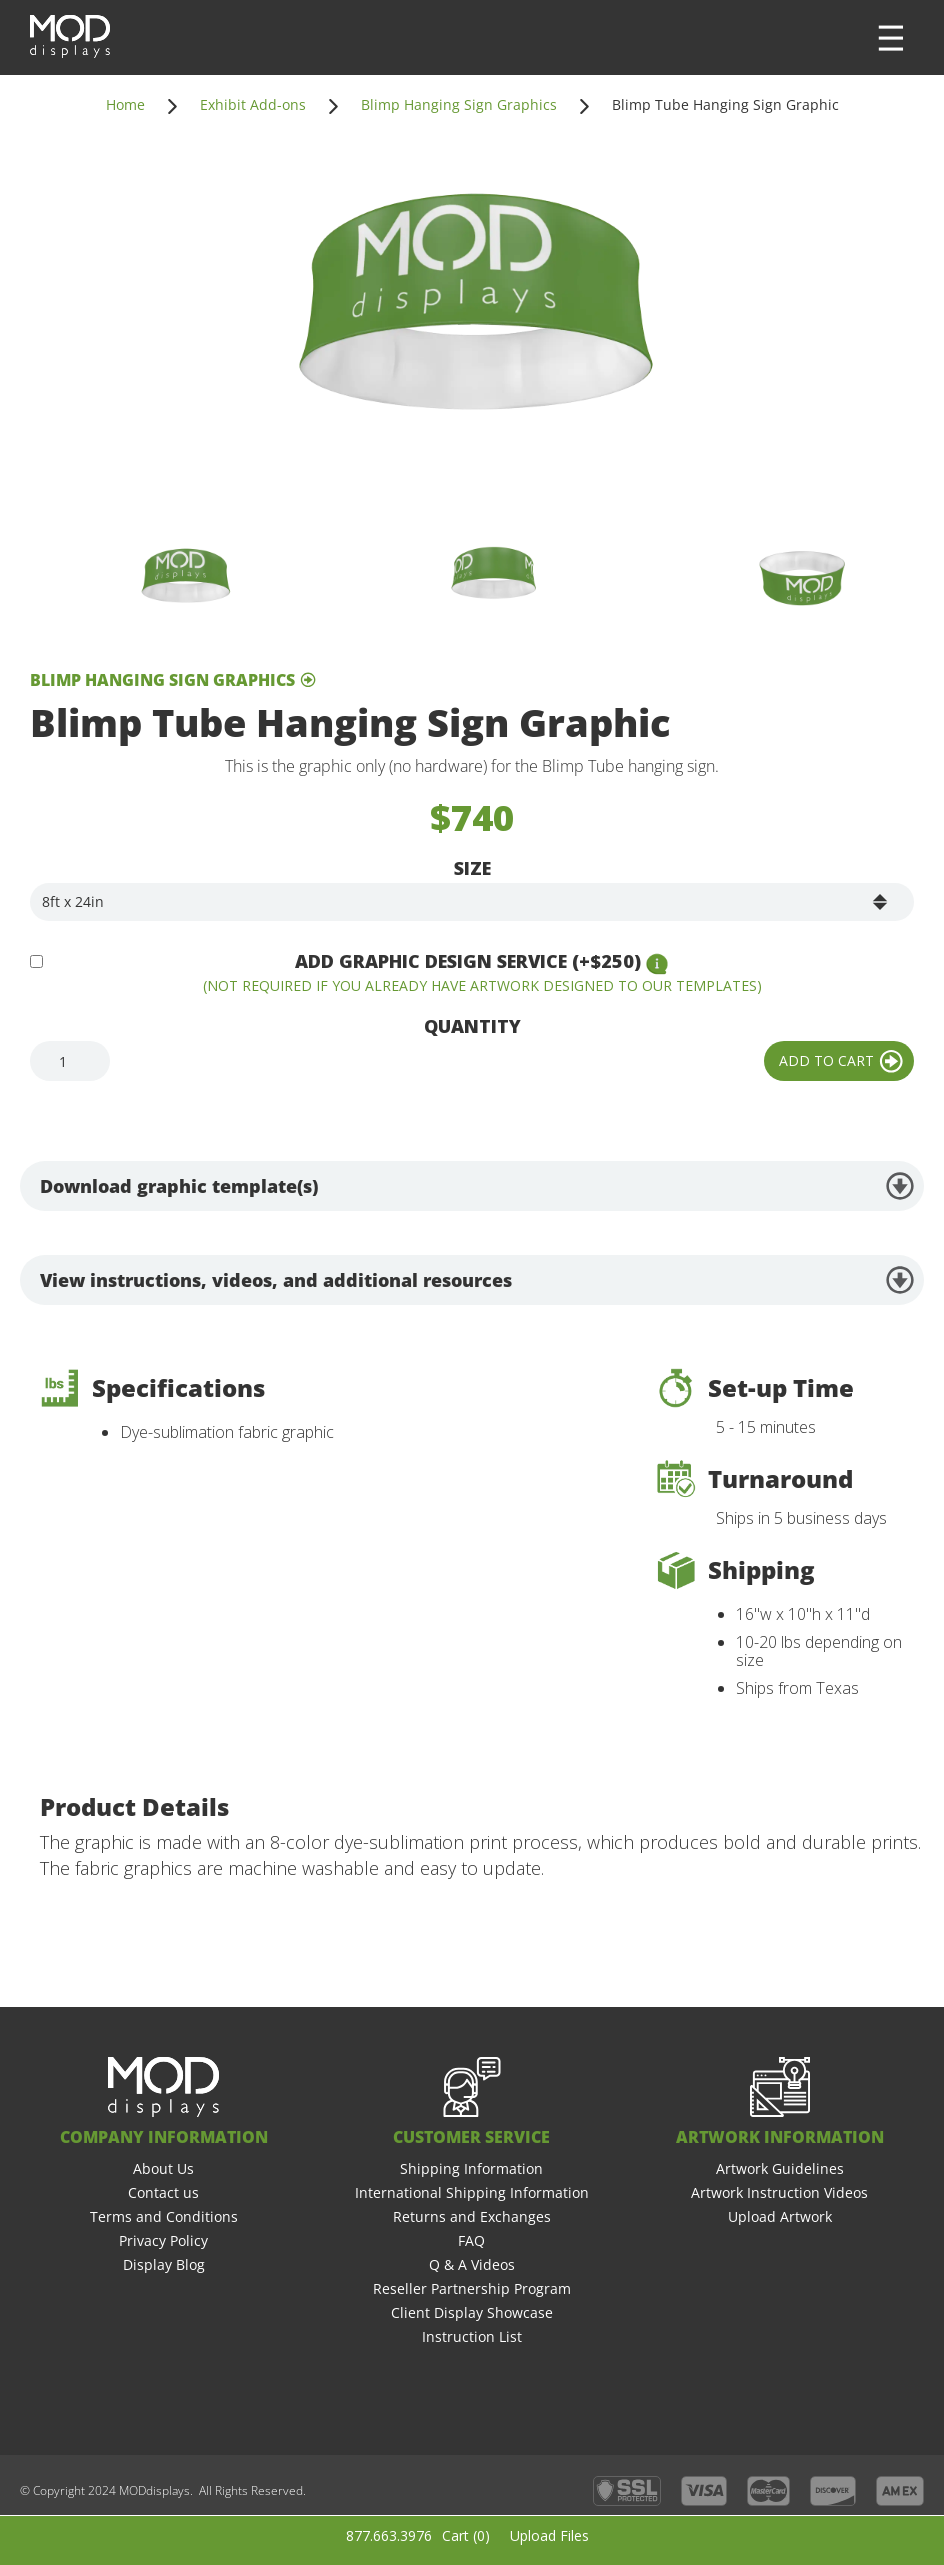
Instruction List (472, 2336)
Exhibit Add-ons (253, 104)
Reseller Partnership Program (472, 2288)
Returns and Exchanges (472, 2216)
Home (125, 104)
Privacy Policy (163, 2240)
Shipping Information (471, 2168)
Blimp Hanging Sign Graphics (459, 104)
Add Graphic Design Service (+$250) (468, 961)
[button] (891, 38)
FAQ (471, 2240)
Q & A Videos (472, 2264)
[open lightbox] (472, 327)
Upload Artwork (780, 2216)
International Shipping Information (472, 2192)
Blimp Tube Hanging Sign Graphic (725, 104)
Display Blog (164, 2264)
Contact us (163, 2192)
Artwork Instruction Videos (779, 2192)
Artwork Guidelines (780, 2168)
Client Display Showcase (472, 2312)
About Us (163, 2168)
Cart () (466, 2535)
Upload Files (549, 2535)
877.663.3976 (389, 2535)
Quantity (472, 1026)
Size (472, 868)
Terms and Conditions (164, 2216)
